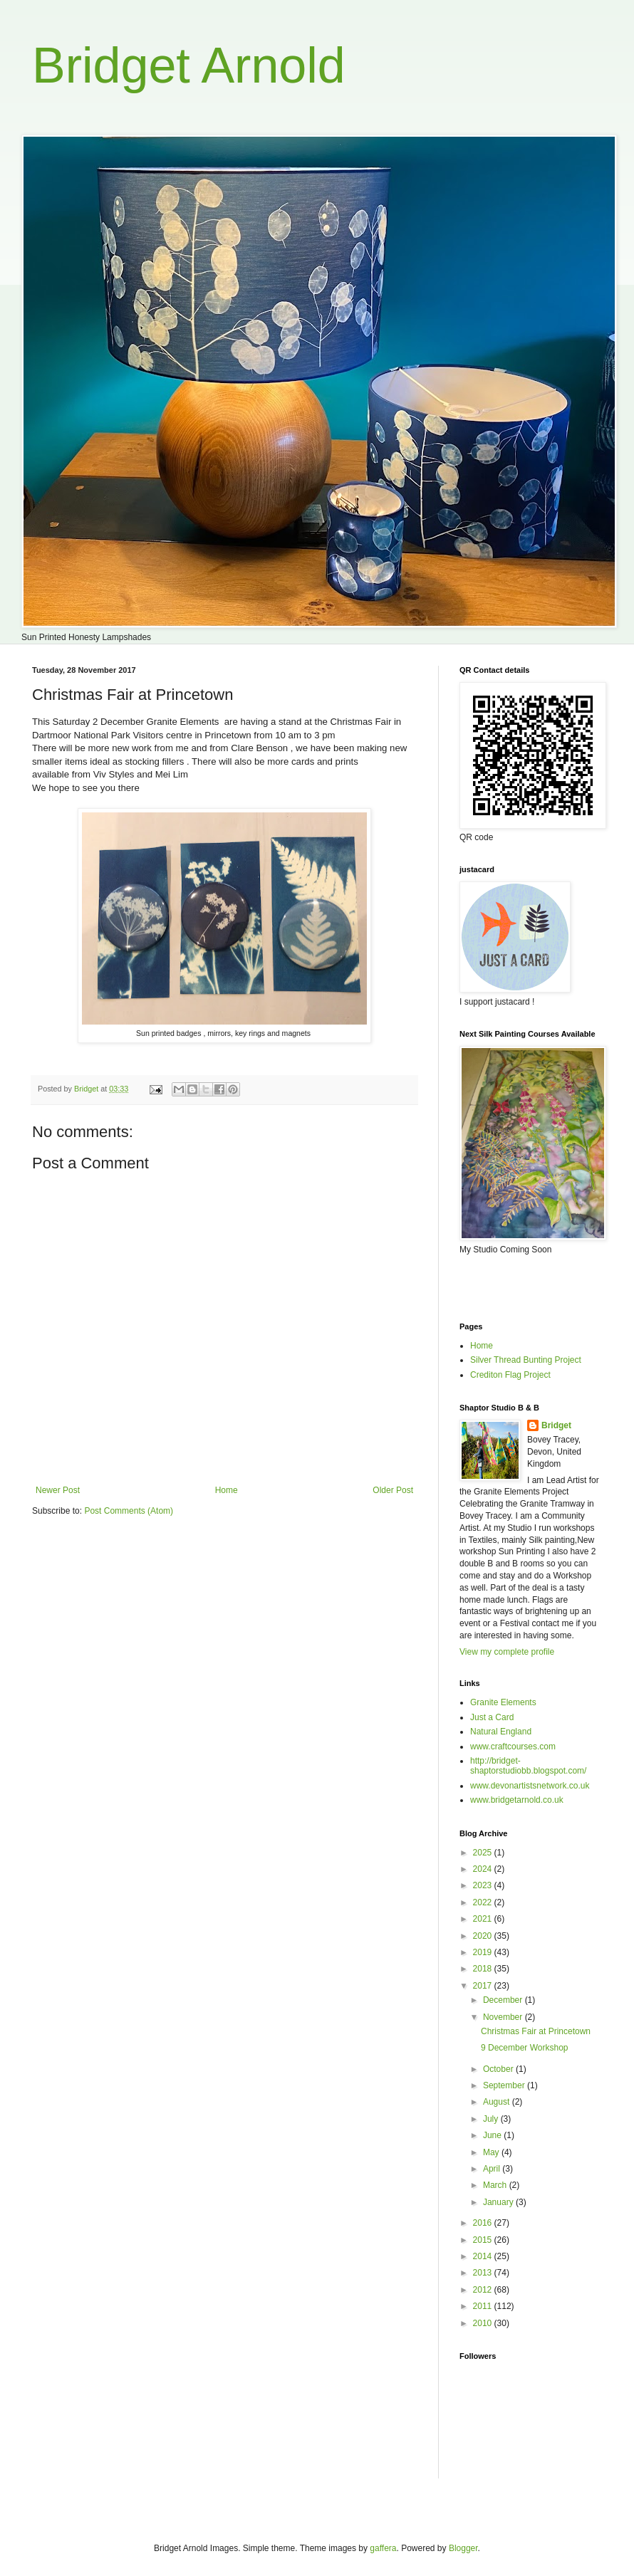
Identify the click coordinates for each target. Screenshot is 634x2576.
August (497, 2102)
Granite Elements (503, 1702)
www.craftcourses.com (513, 1747)
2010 (483, 2323)
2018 (483, 1969)
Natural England (500, 1732)
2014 (483, 2256)
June (493, 2135)
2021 (483, 1919)
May (492, 2152)
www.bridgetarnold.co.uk (516, 1800)
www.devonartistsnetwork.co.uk (529, 1786)
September (505, 2085)
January (499, 2202)
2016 (483, 2223)
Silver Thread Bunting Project (525, 1360)
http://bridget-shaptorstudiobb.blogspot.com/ (528, 1766)
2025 (483, 1853)
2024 (483, 1869)
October (499, 2069)
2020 (483, 1936)
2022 (483, 1902)
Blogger (463, 2548)
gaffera (383, 2548)
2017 (483, 1986)
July (492, 2119)
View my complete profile (506, 1652)
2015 (483, 2240)
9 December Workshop (524, 2048)
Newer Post (58, 1490)
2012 (483, 2290)
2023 (483, 1885)
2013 (483, 2273)
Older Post (393, 1490)
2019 (483, 1952)
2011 (483, 2306)
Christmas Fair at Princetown (536, 2031)
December (504, 2000)
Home (226, 1490)
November (504, 2017)
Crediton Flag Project (510, 1375)
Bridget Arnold (188, 65)
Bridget (556, 1425)
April (492, 2169)
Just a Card (492, 1717)
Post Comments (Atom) (128, 1511)
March (496, 2185)
